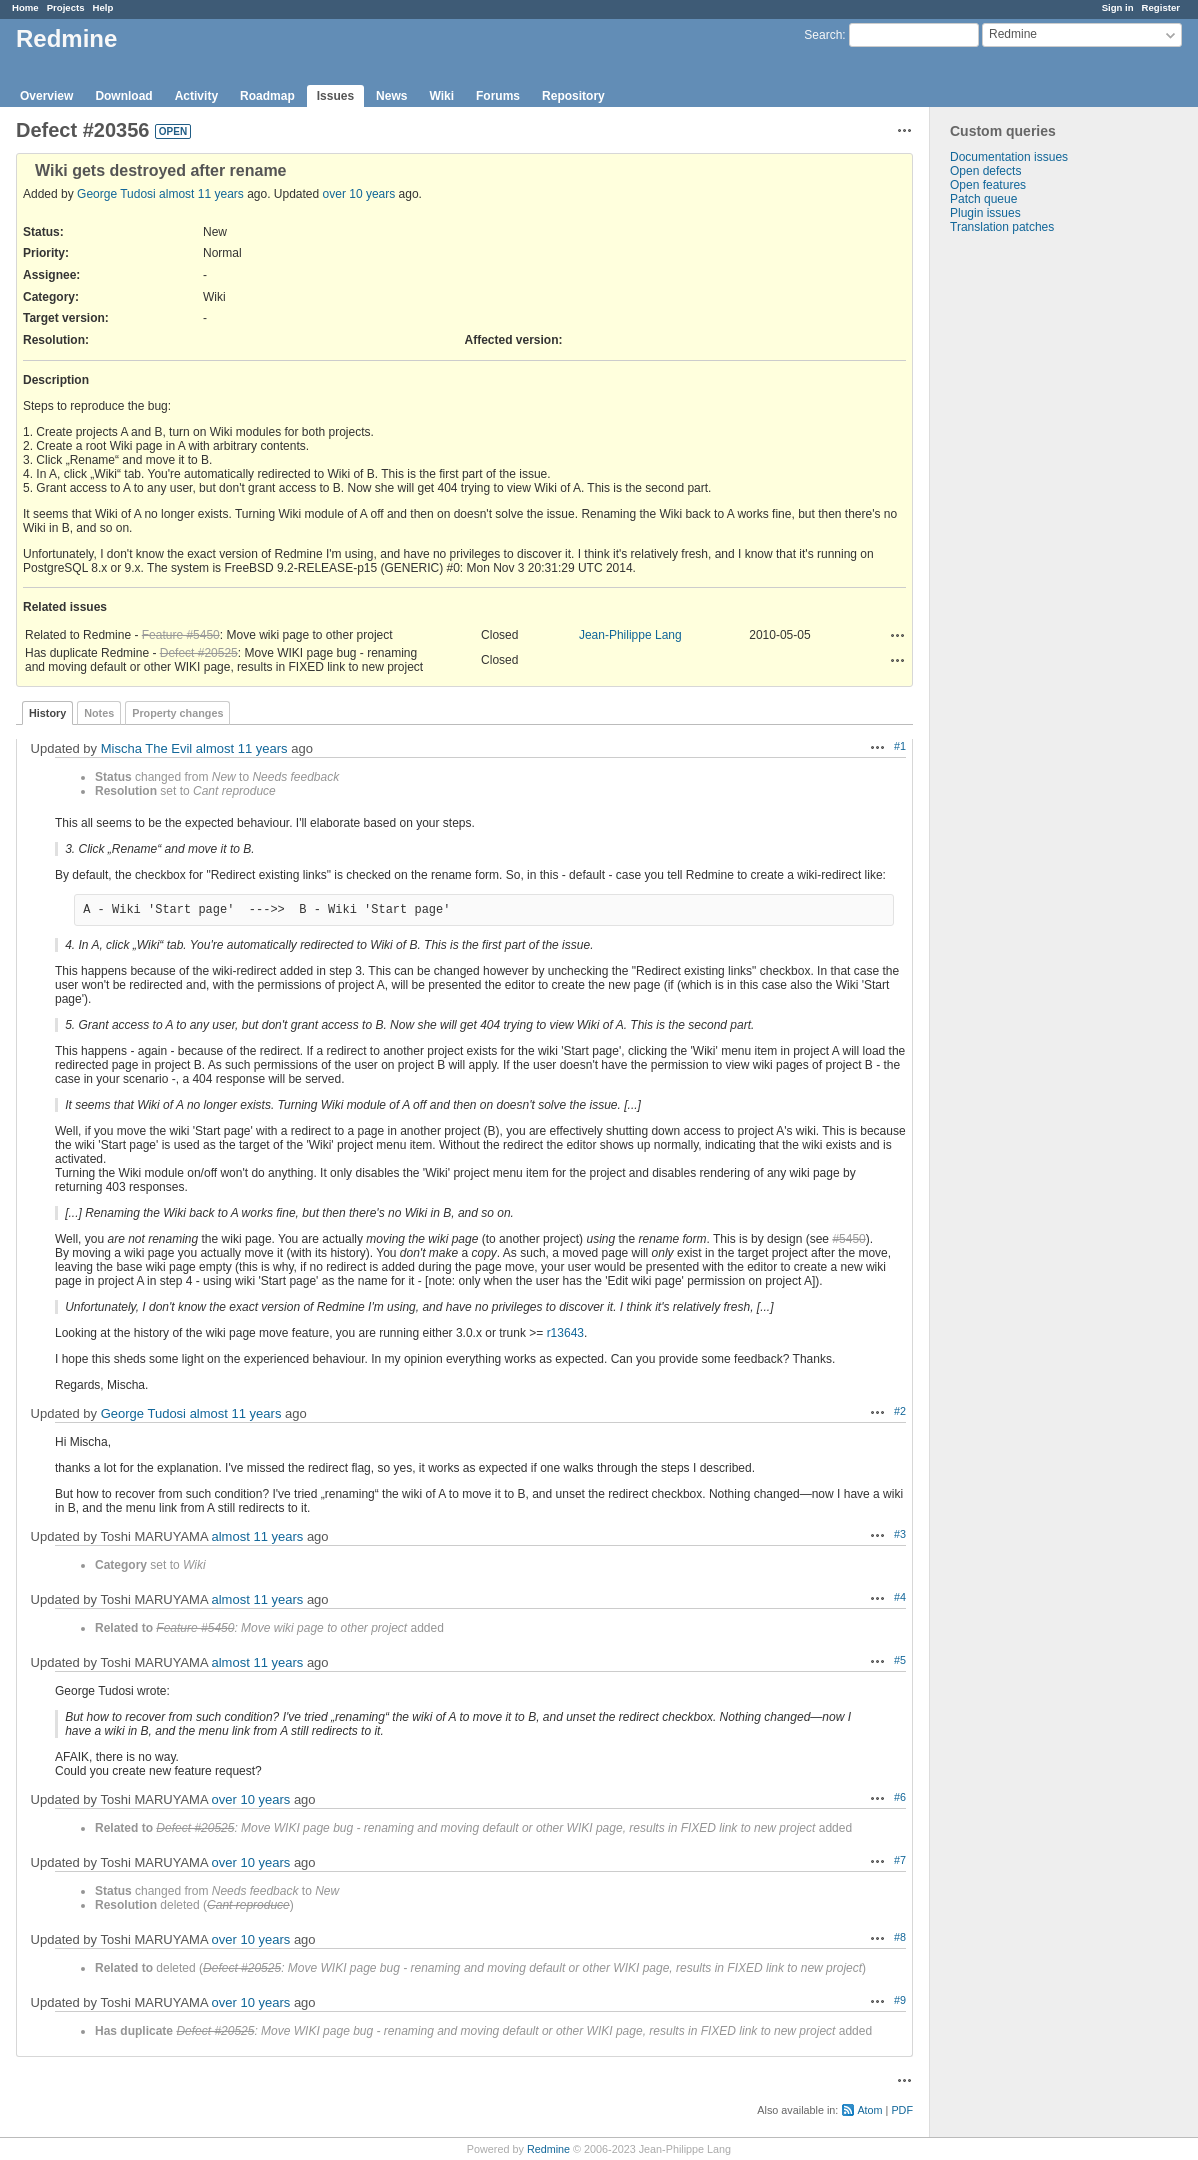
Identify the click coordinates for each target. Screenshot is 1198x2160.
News (391, 96)
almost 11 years (201, 194)
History (47, 713)
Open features (988, 185)
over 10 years (359, 194)
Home (25, 7)
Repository (573, 96)
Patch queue (983, 199)
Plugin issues (985, 213)
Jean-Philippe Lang (630, 635)
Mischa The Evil (147, 748)
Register (1161, 7)
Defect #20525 (199, 653)
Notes (99, 713)
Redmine (548, 2149)
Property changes (177, 713)
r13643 (565, 1333)
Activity (196, 96)
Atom (869, 2110)
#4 (900, 1597)
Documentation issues (1009, 157)
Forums (498, 96)
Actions (898, 635)
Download (123, 96)
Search (823, 35)
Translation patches (1002, 227)
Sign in (1118, 7)
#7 (900, 1860)
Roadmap (267, 96)
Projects (66, 7)
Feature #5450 (181, 635)
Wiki (441, 96)
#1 (900, 746)
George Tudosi (116, 194)
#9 (900, 2000)
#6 (900, 1797)
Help (103, 7)
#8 (900, 1937)
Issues (335, 96)
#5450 (848, 1239)
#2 (900, 1411)
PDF (902, 2110)
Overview (46, 96)
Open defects (985, 171)
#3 (900, 1534)
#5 (900, 1660)
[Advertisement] (1030, 548)
